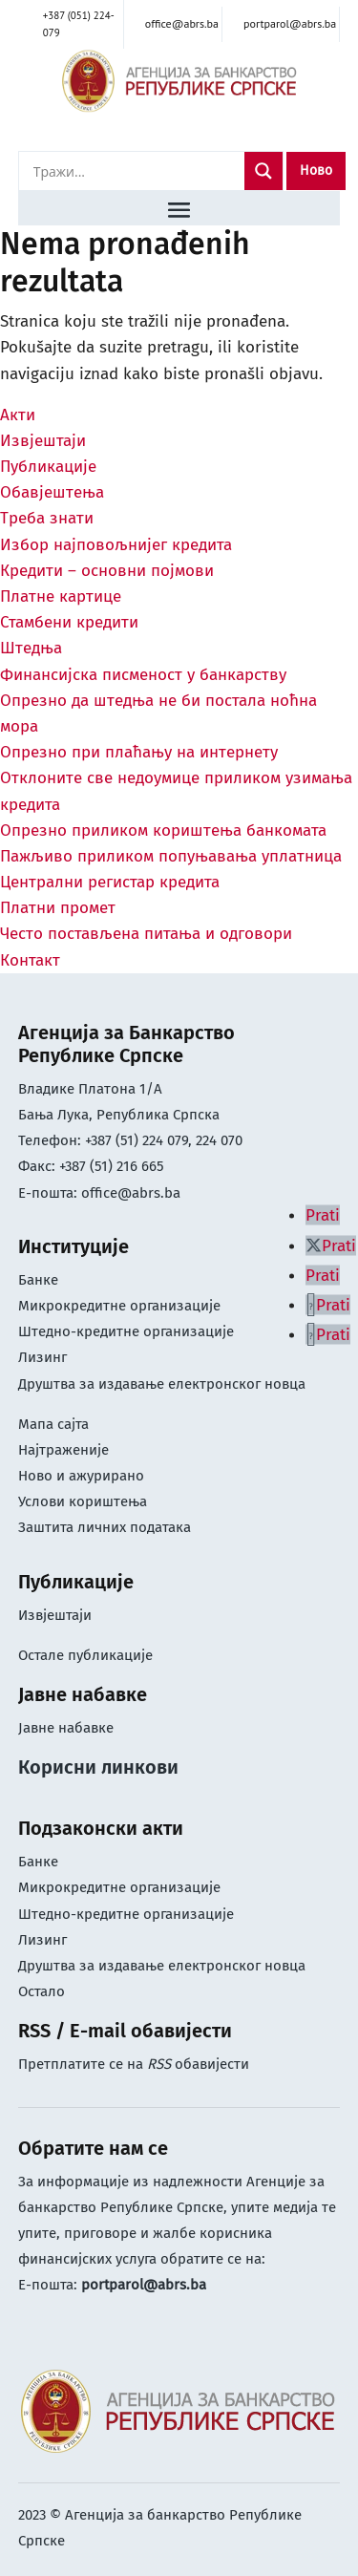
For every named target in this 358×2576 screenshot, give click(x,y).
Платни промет (58, 908)
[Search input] (136, 171)
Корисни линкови (98, 1767)
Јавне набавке (66, 1727)
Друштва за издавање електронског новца (161, 1384)
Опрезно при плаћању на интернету (139, 752)
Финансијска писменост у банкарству (143, 675)
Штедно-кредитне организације (126, 1331)
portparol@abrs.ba (143, 2284)
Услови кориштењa (82, 1501)
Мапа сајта (53, 1424)
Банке (38, 1279)
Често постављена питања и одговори (146, 934)
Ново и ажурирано (81, 1475)
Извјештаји (43, 441)
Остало (41, 1991)
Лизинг (44, 1357)
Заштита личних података (104, 1527)
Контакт (30, 960)
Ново (316, 170)
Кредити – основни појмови (107, 571)
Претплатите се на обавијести (133, 2064)
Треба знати (47, 518)
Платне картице (60, 596)
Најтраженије (63, 1449)
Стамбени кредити (69, 622)
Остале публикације (85, 1655)
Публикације (48, 467)
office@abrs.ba (130, 1193)
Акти (17, 415)
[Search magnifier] (263, 171)
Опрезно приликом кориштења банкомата (163, 830)
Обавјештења (52, 492)
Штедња (31, 648)
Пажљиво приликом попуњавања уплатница (171, 856)
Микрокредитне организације (119, 1305)
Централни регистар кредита (110, 882)
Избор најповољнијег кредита (116, 545)
